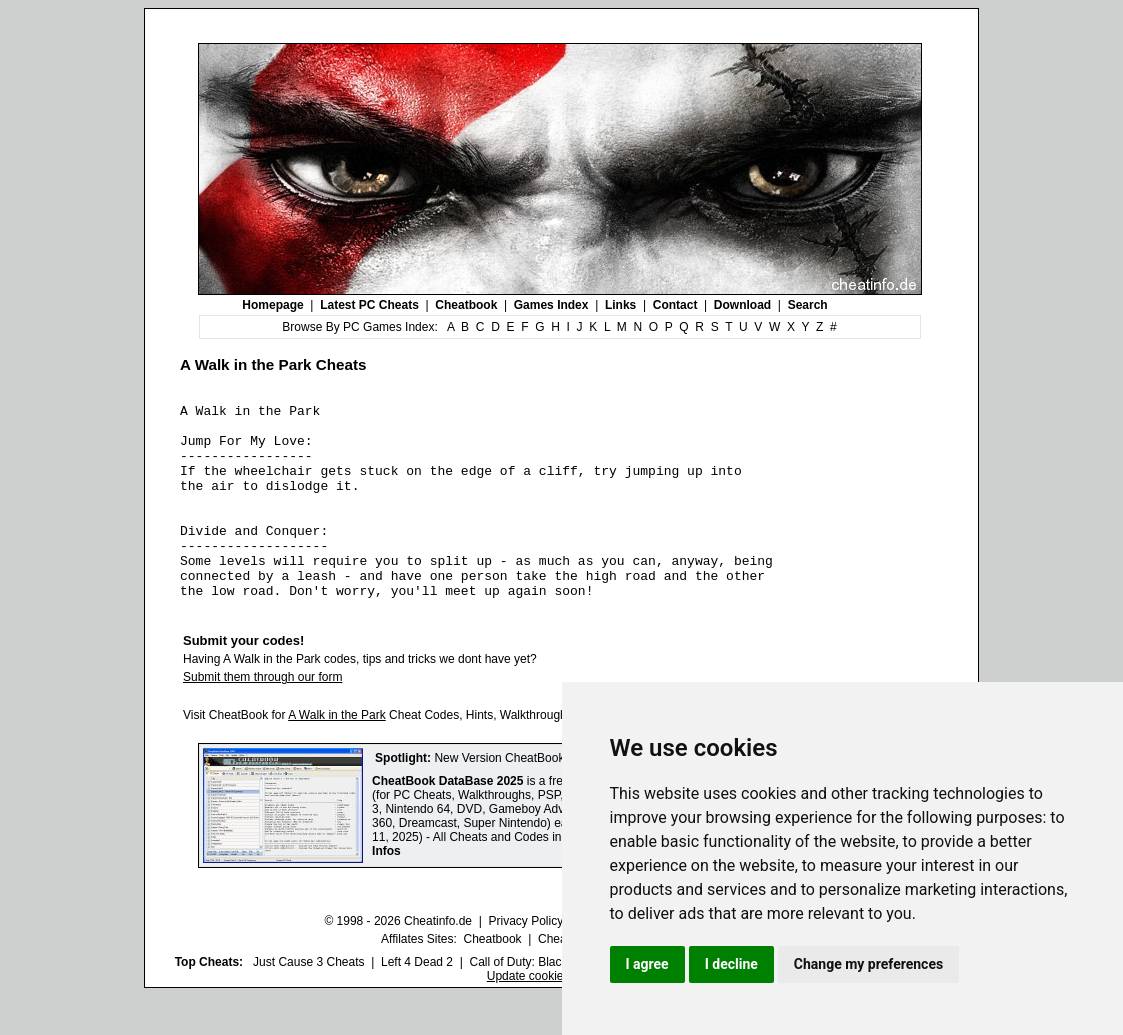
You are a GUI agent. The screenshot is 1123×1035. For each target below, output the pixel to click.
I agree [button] (647, 964)
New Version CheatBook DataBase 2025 (542, 797)
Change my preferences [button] (868, 964)
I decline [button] (731, 964)
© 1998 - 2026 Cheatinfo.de (398, 960)
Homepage (272, 305)
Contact (675, 305)
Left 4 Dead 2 (417, 1001)
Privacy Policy (525, 960)
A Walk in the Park (337, 754)
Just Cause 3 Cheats (308, 1001)
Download (742, 305)
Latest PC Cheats (369, 305)
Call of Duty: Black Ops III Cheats (558, 1001)
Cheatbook (466, 305)
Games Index (551, 305)
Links (620, 305)
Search (808, 305)
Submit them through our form (262, 716)
